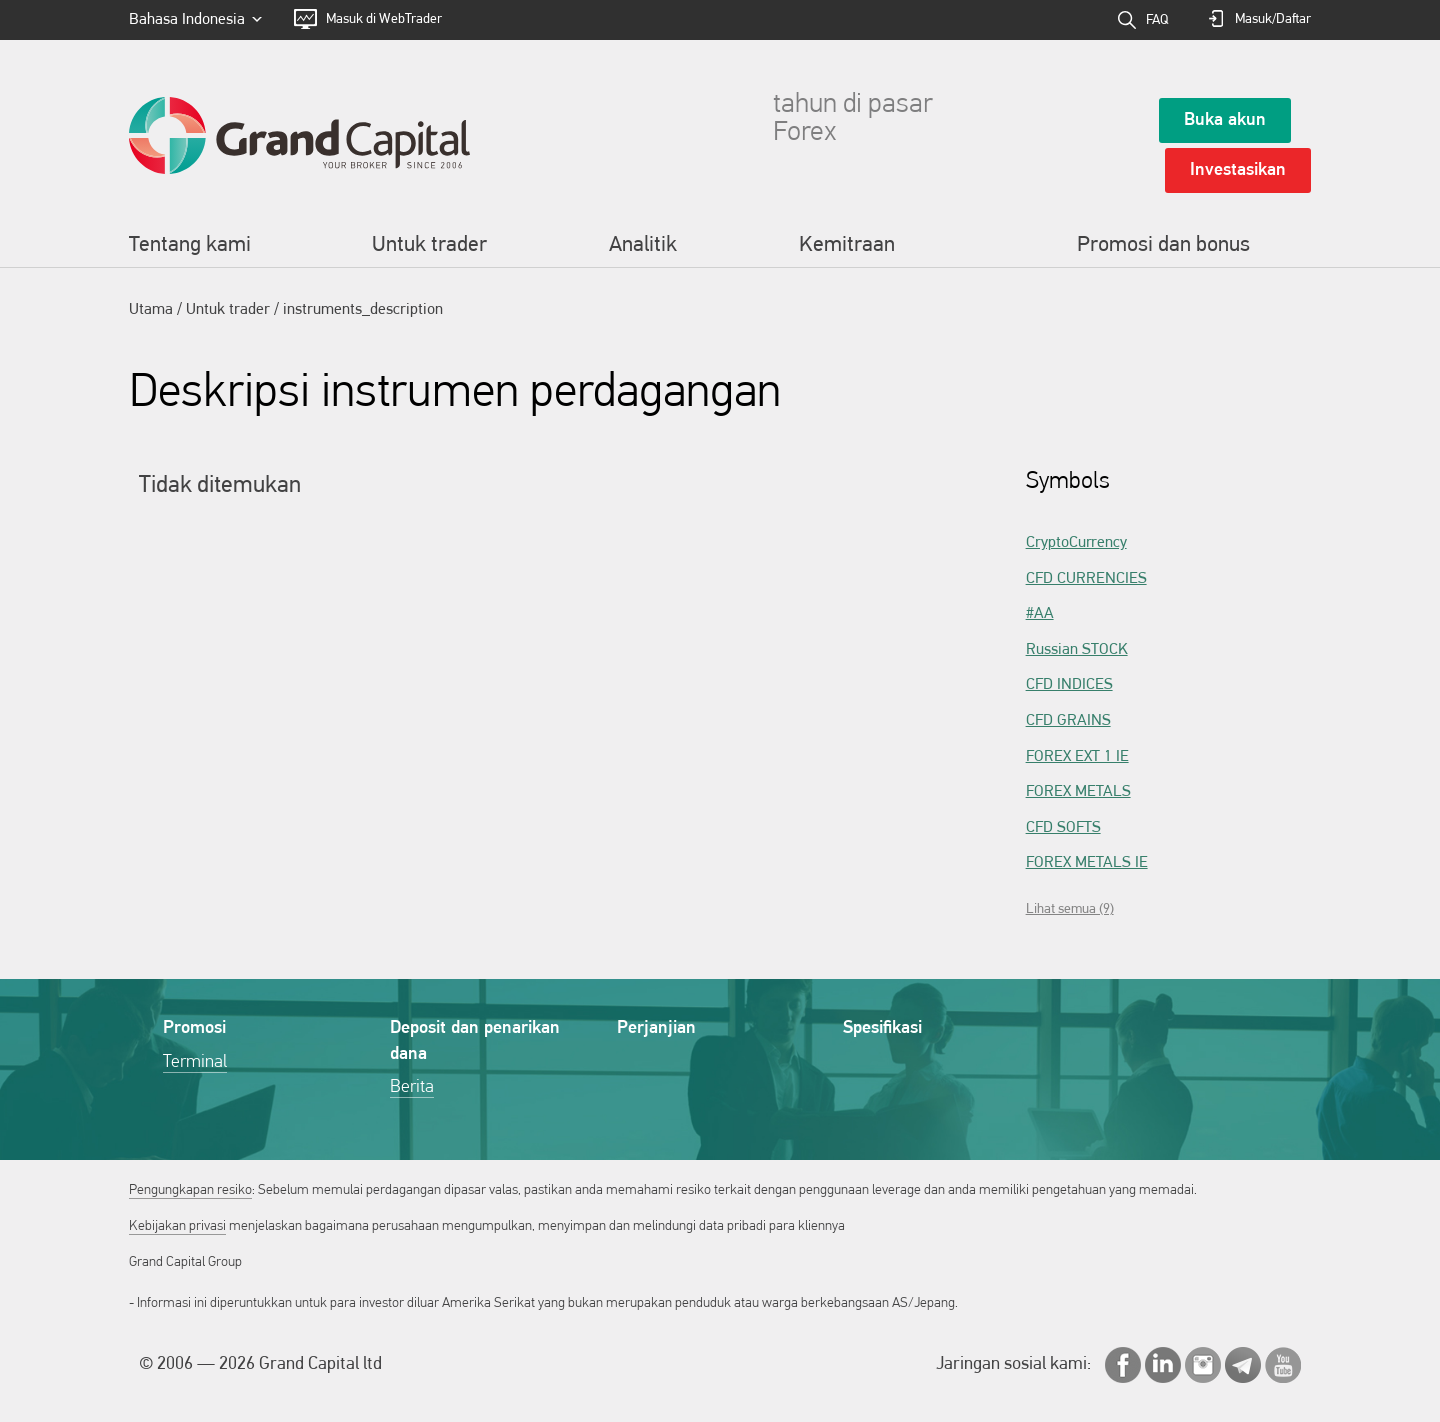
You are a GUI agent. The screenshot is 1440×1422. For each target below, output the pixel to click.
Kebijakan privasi (177, 1226)
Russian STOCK (1077, 650)
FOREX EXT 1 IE (1077, 757)
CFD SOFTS (1063, 828)
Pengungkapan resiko (190, 1190)
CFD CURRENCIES (1086, 579)
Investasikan (1238, 170)
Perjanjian (656, 1028)
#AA (1040, 614)
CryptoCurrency (1076, 543)
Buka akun (1225, 120)
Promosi (194, 1028)
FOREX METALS (1078, 792)
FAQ (1157, 20)
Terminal (195, 1062)
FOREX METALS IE (1087, 863)
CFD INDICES (1069, 685)
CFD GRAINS (1068, 721)
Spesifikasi (882, 1028)
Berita (412, 1087)
